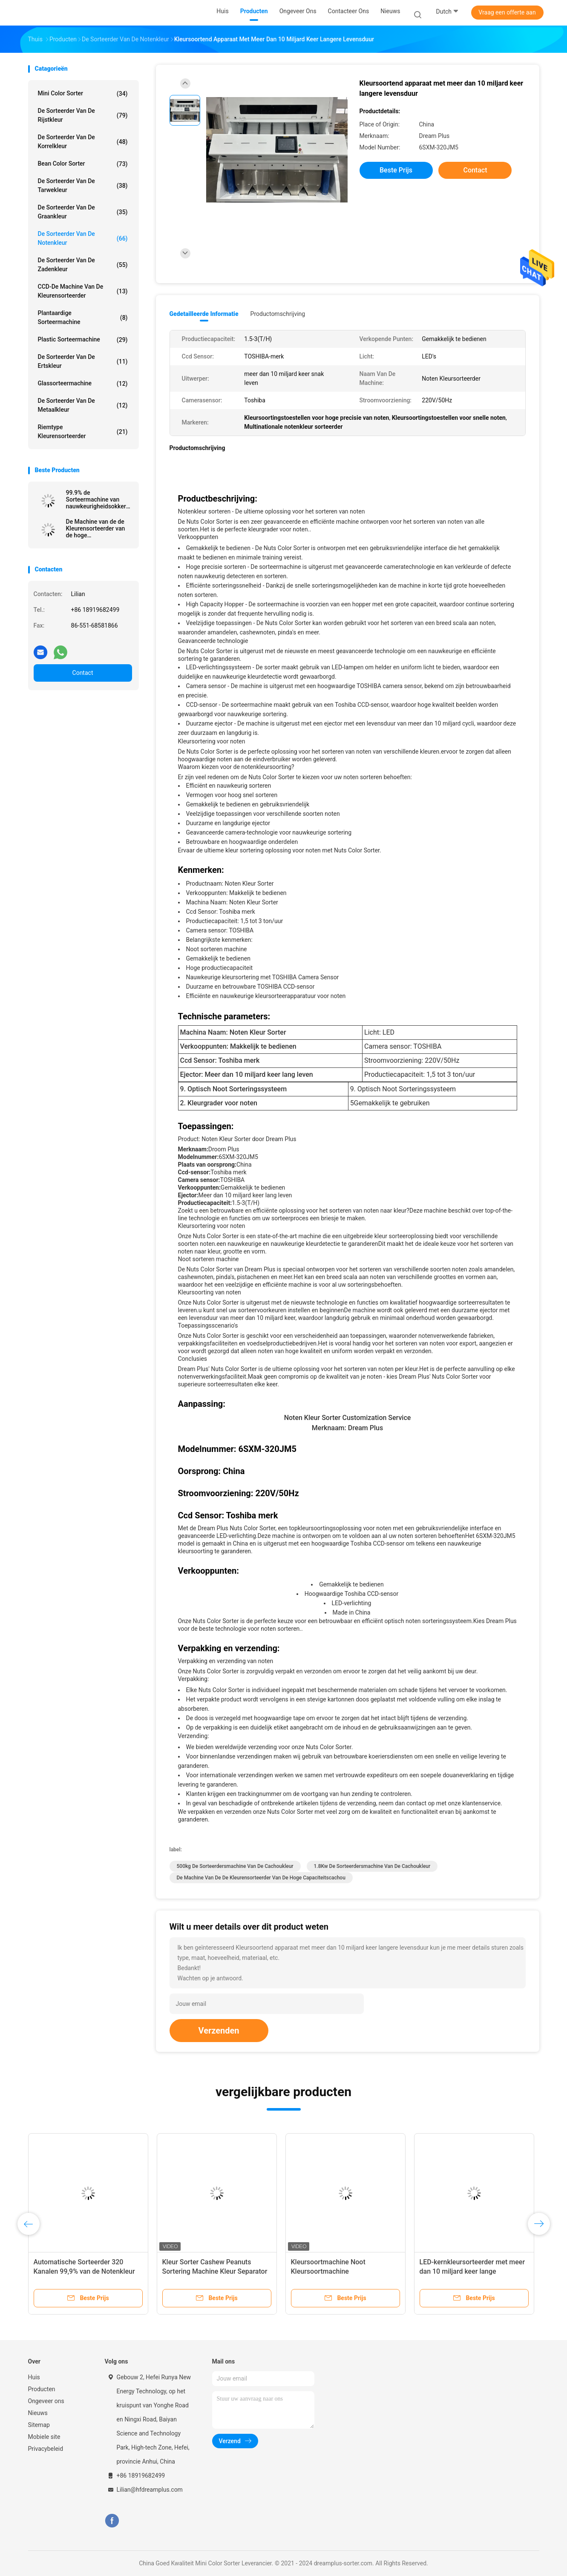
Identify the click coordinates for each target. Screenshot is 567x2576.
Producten (41, 2389)
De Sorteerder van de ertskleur (83, 361)
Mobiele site (44, 2436)
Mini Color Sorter (83, 93)
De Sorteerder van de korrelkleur (83, 141)
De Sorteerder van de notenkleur (83, 238)
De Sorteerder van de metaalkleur (83, 405)
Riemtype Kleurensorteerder (83, 431)
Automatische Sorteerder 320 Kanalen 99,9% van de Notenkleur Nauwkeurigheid (84, 2271)
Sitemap (39, 2424)
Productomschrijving (277, 313)
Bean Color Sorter (83, 164)
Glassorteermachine (83, 383)
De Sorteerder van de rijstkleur (83, 115)
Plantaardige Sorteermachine (83, 317)
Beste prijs (396, 170)
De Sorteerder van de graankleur (83, 212)
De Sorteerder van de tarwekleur (83, 185)
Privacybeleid (45, 2448)
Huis (34, 2377)
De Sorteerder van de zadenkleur (83, 265)
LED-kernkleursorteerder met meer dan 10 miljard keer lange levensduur (472, 2271)
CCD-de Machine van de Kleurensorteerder (83, 291)
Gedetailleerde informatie (204, 313)
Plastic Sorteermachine (83, 340)
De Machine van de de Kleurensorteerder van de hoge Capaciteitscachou (95, 528)
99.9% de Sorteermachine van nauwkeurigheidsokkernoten (98, 499)
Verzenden (219, 2030)
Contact (82, 672)
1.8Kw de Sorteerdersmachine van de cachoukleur (372, 1866)
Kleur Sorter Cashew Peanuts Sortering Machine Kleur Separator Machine (215, 2271)
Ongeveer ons (46, 2401)
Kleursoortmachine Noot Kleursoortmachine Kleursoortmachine (328, 2271)
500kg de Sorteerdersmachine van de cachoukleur (235, 1866)
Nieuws (38, 2413)
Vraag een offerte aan (506, 12)
